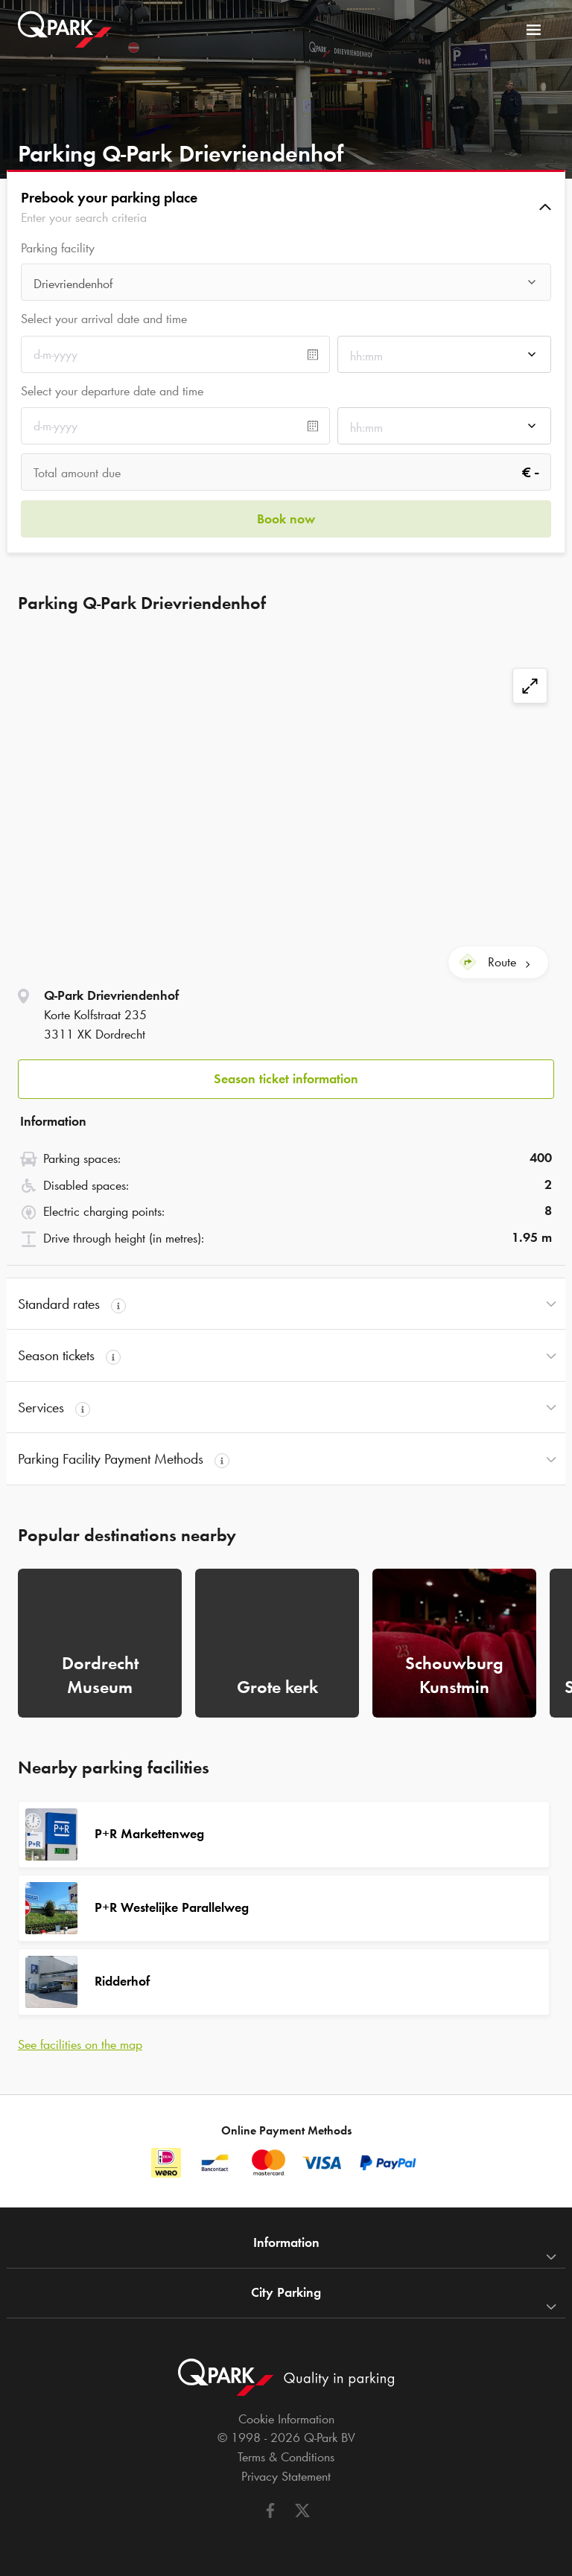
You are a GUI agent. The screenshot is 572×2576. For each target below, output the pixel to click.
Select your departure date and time (112, 391)
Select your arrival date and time (104, 318)
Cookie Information (286, 2419)
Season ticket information (286, 1079)
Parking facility (58, 248)
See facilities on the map (80, 2044)
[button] (286, 207)
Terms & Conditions (286, 2457)
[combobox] (286, 286)
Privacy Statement (286, 2476)
